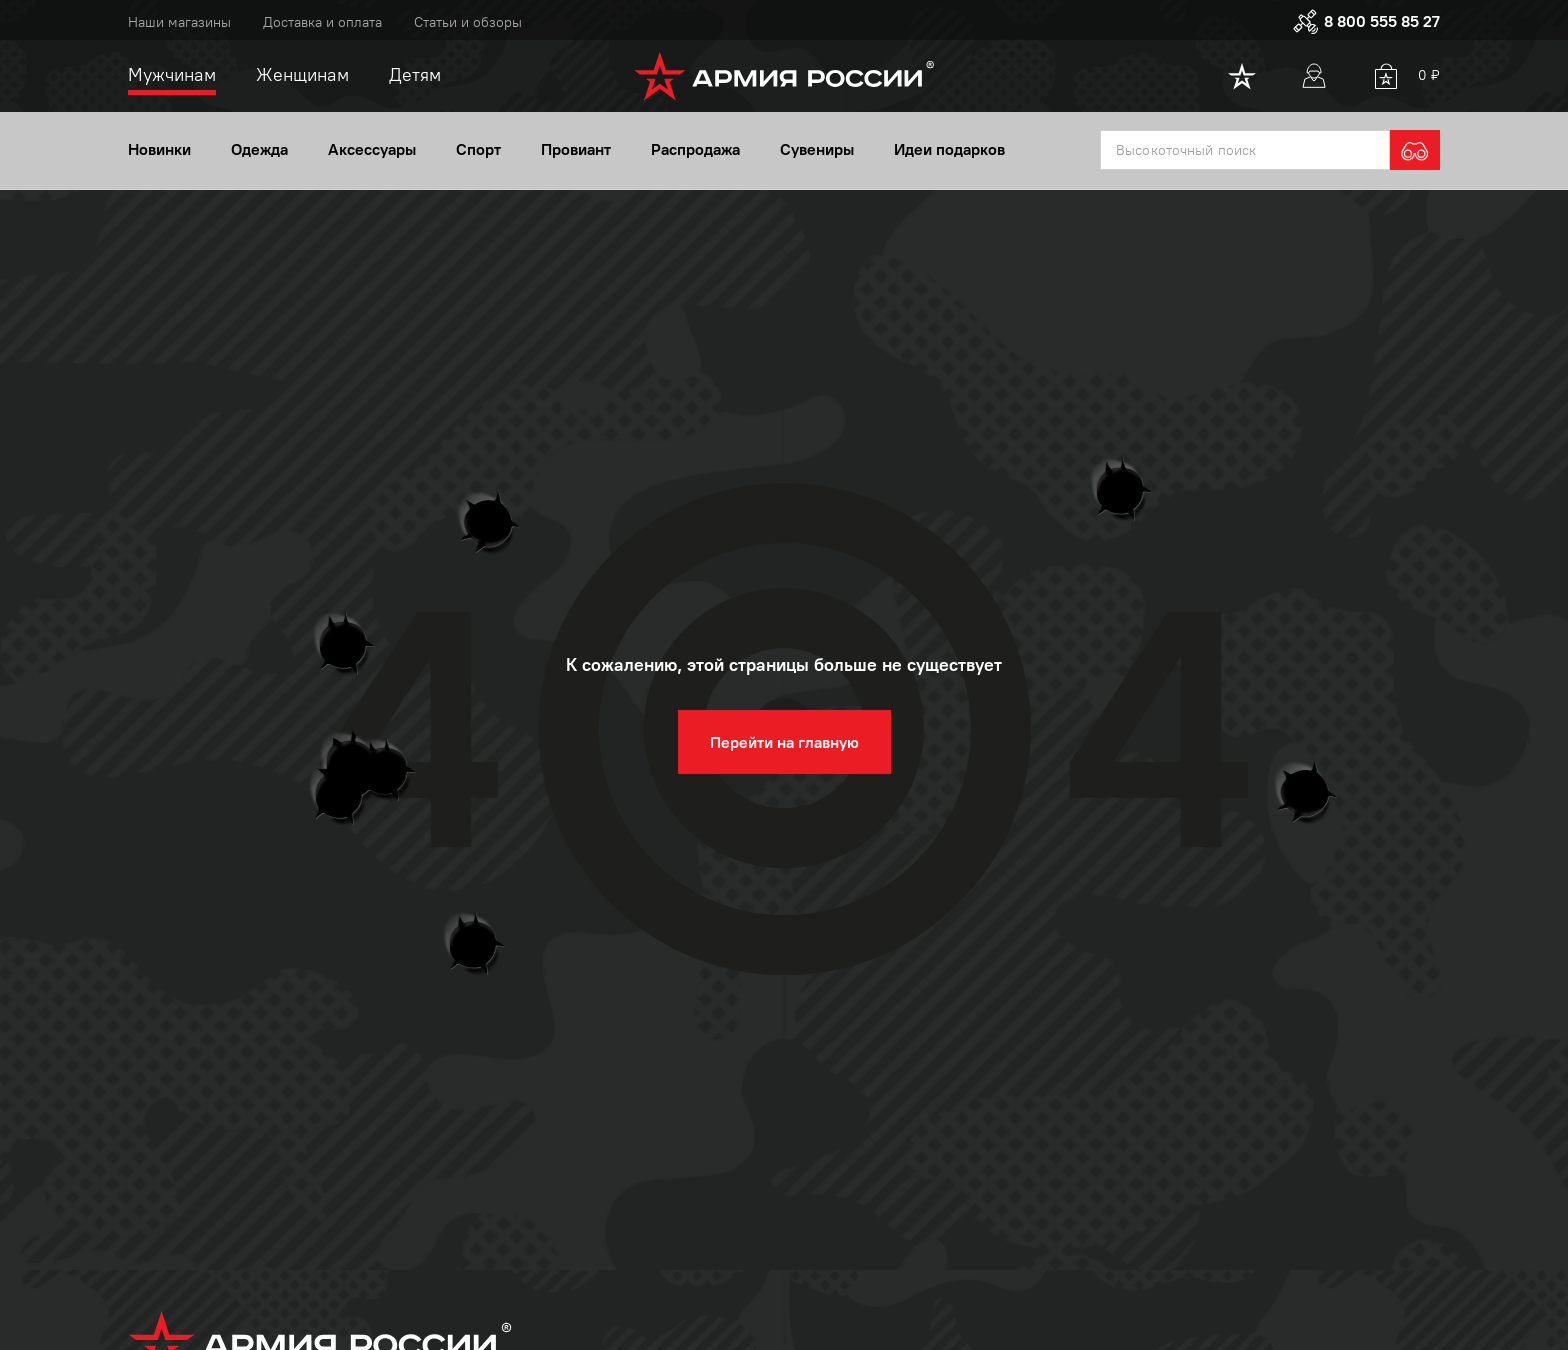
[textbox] (1245, 152)
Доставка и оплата (322, 22)
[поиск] (1245, 152)
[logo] (784, 76)
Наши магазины (179, 22)
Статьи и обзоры (468, 22)
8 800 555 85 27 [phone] (1366, 22)
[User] (1314, 76)
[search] (1415, 152)
